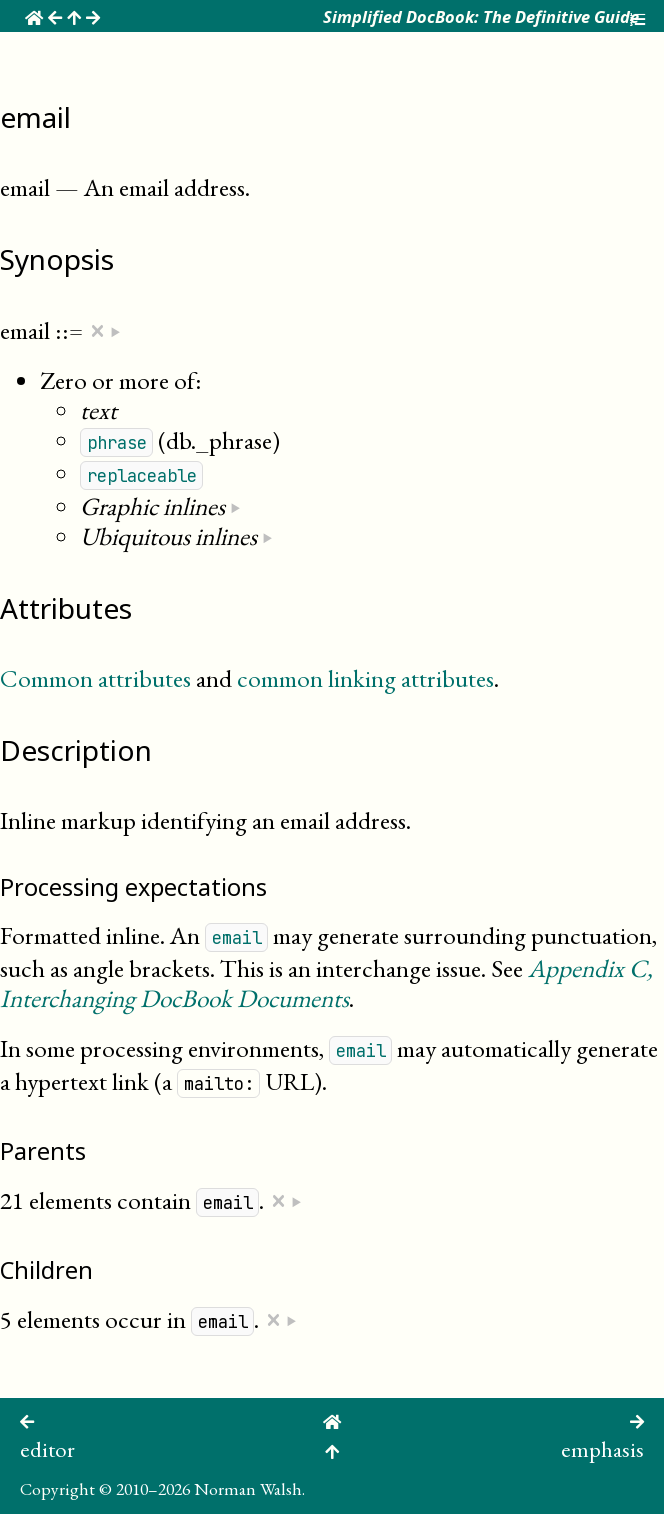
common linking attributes (365, 678)
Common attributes (95, 678)
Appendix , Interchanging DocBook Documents (326, 983)
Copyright (57, 1488)
